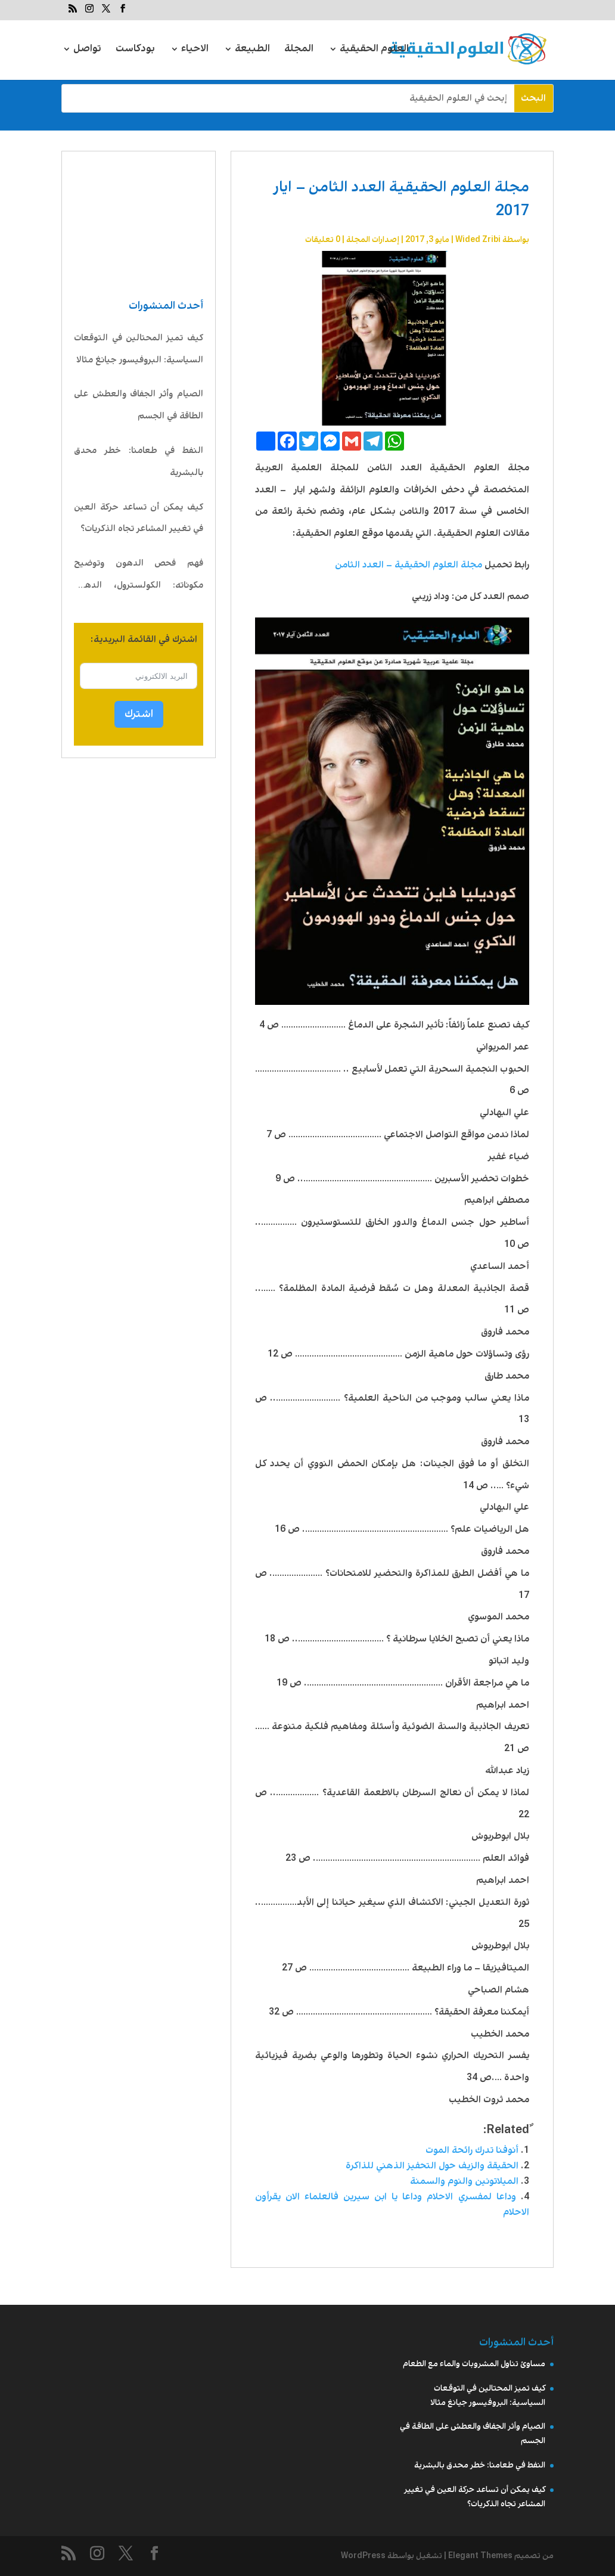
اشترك (139, 714)
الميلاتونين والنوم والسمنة (464, 2181)
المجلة (298, 50)
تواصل (87, 50)
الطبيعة (252, 50)
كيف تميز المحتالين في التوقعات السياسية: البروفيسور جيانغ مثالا (138, 349)
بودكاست (135, 50)
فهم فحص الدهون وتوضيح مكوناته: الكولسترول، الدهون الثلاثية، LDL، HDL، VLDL (138, 577)
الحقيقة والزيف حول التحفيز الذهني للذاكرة (432, 2165)
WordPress (363, 2556)
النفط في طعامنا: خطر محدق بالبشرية (138, 461)
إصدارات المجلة (372, 240)
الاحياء (195, 50)
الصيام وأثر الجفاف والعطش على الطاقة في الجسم (138, 405)
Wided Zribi (478, 240)
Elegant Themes (480, 2556)
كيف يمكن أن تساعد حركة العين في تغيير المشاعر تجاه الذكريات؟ (138, 518)
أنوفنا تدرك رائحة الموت (471, 2150)
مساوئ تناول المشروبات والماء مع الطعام (474, 2364)
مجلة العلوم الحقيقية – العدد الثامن (408, 565)
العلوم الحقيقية (374, 50)
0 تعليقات (322, 240)
